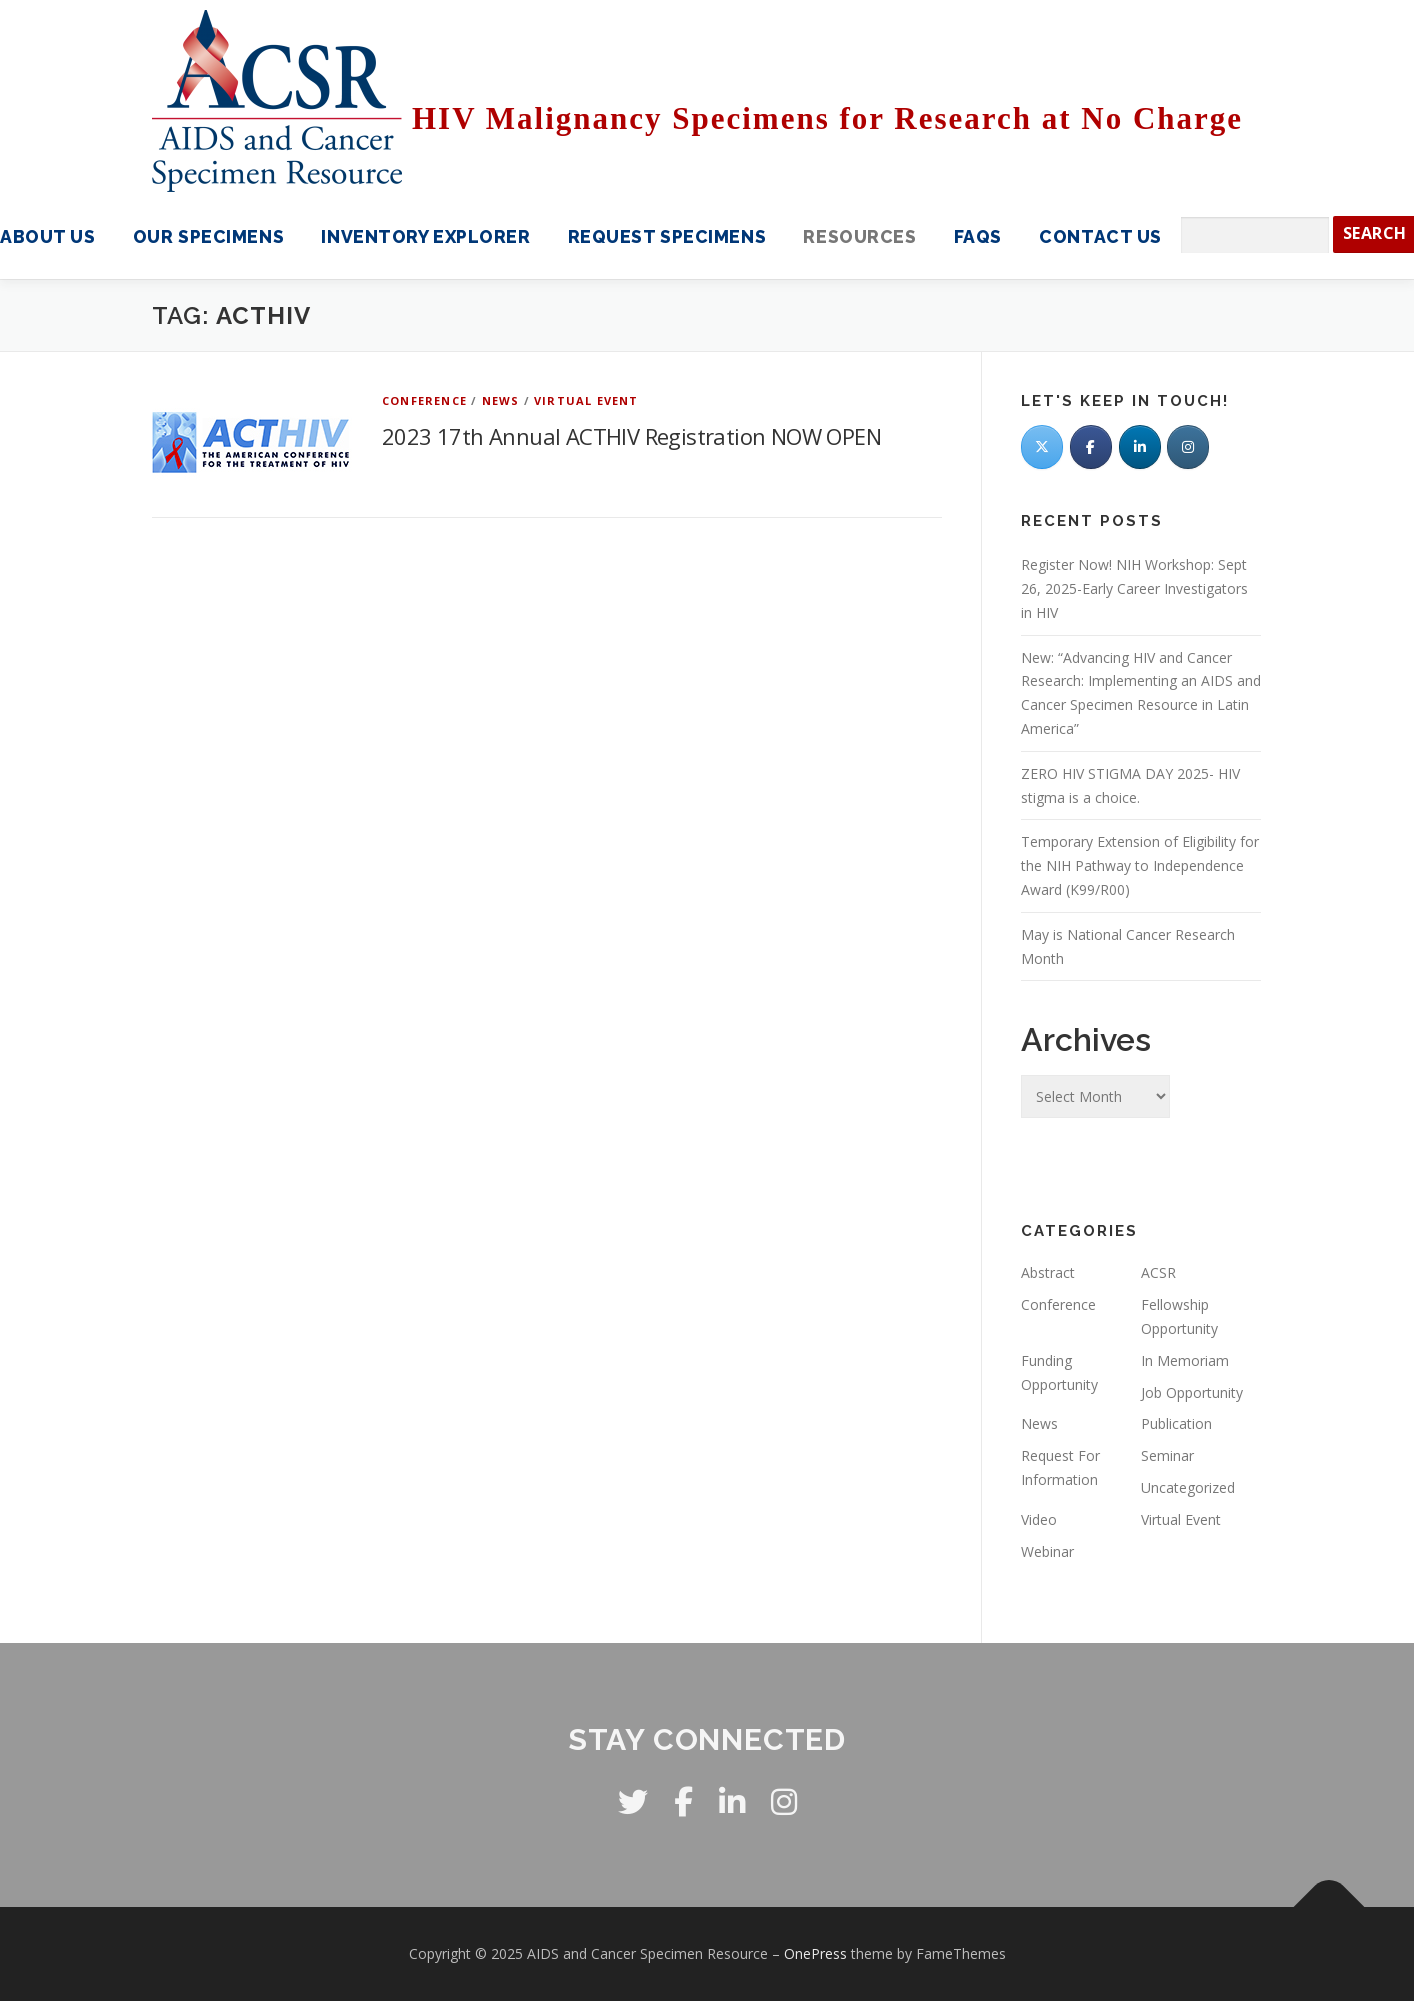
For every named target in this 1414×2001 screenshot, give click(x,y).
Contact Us (1100, 236)
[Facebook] (1091, 447)
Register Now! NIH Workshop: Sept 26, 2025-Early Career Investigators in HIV (1134, 588)
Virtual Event (586, 400)
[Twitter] (1042, 447)
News (501, 400)
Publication (1176, 1423)
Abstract (1048, 1272)
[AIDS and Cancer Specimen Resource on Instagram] (1188, 447)
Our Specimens (208, 236)
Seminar (1167, 1455)
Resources (859, 236)
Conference (424, 400)
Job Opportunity (1192, 1392)
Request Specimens (667, 236)
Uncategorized (1188, 1487)
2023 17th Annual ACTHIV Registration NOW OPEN (631, 436)
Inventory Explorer (425, 236)
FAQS (978, 236)
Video (1039, 1519)
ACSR (1158, 1272)
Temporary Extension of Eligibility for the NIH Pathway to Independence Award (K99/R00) (1140, 865)
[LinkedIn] (1140, 447)
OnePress (815, 1953)
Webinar (1047, 1551)
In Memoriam (1185, 1360)
